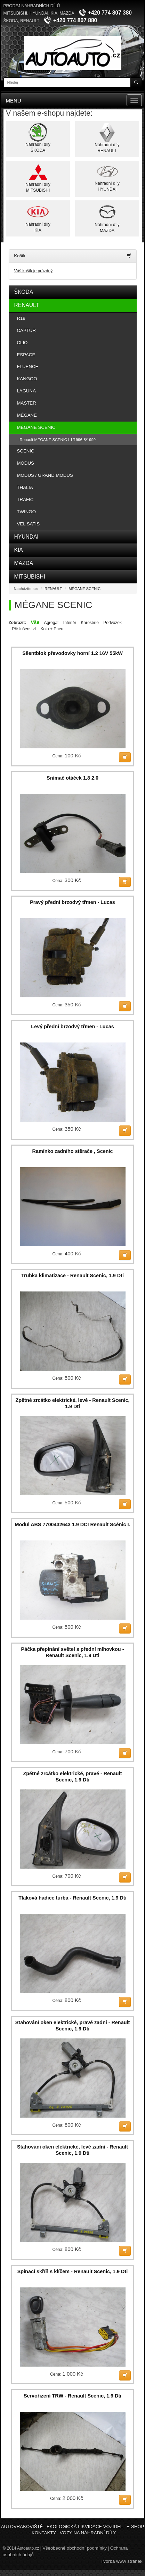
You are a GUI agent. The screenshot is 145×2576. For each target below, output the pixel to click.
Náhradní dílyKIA (37, 217)
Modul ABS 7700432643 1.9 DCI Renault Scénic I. (72, 1524)
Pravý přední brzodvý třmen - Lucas (72, 902)
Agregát (51, 622)
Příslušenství (24, 628)
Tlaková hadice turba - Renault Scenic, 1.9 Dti (72, 1898)
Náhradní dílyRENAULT (107, 138)
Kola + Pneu (52, 628)
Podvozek (112, 622)
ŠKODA (23, 292)
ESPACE (26, 354)
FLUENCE (28, 366)
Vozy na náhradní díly (88, 2532)
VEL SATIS (28, 523)
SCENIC (25, 451)
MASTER (26, 403)
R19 (21, 318)
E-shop (135, 2526)
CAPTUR (26, 330)
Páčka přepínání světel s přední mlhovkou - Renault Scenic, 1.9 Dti (72, 1652)
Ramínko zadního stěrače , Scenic (72, 1151)
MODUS (25, 463)
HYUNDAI (26, 537)
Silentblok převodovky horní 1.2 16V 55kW (72, 653)
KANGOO (27, 378)
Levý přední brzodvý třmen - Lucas (72, 1026)
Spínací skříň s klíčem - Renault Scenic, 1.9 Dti (72, 2271)
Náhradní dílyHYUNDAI (107, 177)
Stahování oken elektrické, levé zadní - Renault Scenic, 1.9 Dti (72, 2150)
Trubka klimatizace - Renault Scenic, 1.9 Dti (72, 1275)
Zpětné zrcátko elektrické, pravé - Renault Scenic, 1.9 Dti (72, 1777)
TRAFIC (25, 499)
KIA (18, 550)
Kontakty (44, 2532)
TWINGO (26, 511)
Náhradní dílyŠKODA (37, 138)
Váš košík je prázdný (33, 270)
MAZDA (23, 563)
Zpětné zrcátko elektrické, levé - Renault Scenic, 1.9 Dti (73, 1403)
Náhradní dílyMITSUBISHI (37, 178)
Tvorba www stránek (121, 2561)
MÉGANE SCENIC (36, 427)
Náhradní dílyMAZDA (107, 217)
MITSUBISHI (29, 577)
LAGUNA (26, 390)
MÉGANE (27, 415)
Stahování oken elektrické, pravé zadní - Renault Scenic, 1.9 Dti (72, 2025)
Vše (35, 622)
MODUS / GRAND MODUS (45, 475)
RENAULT (26, 305)
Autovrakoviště (22, 2526)
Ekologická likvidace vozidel (85, 2526)
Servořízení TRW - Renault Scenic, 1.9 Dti (72, 2396)
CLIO (22, 342)
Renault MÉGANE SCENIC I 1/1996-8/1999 (58, 440)
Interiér (69, 622)
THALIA (25, 487)
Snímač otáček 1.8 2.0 (72, 778)
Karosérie (90, 622)
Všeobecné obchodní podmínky (74, 2548)
